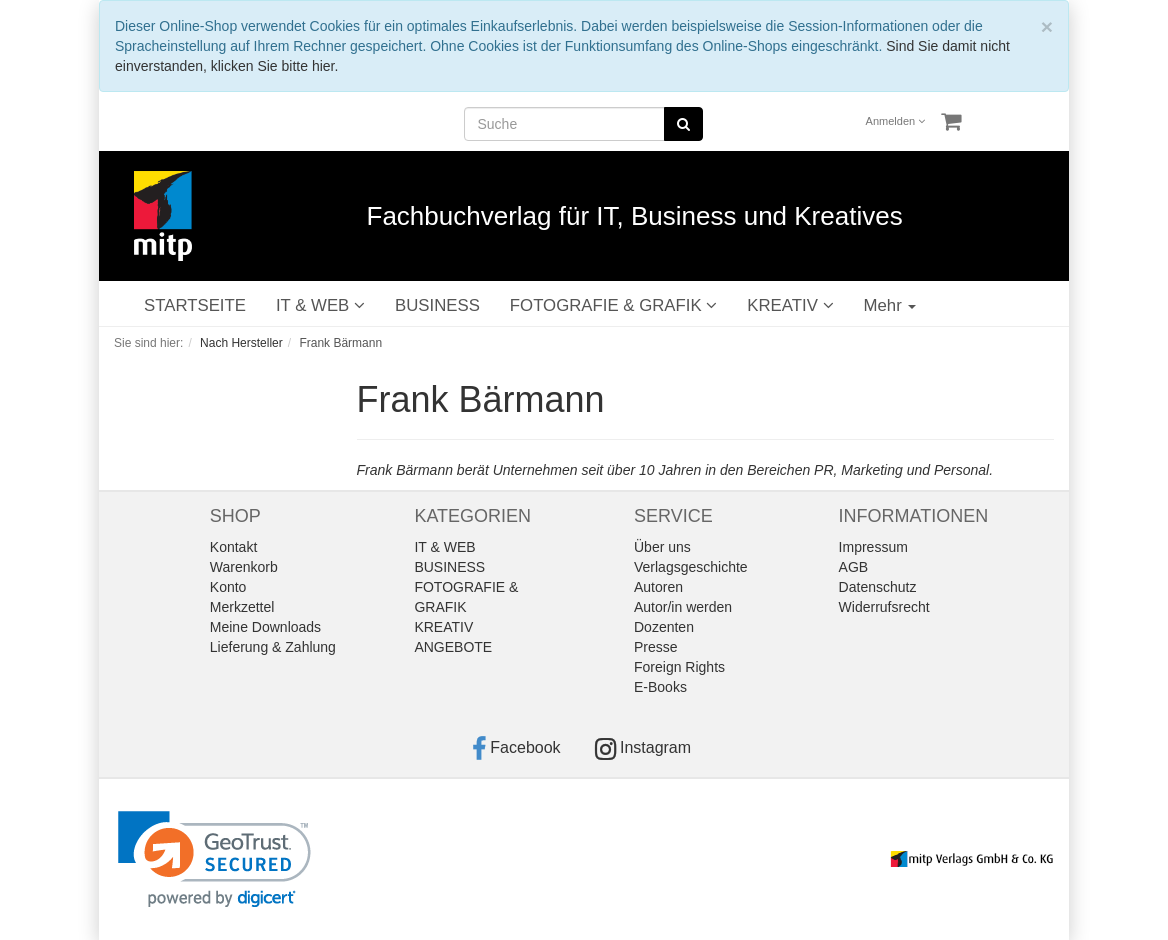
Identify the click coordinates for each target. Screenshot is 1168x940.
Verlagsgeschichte (691, 567)
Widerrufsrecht (884, 607)
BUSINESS (437, 305)
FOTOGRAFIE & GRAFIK (613, 305)
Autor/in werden (683, 607)
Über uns (662, 547)
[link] (214, 859)
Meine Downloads (265, 627)
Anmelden (896, 121)
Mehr (890, 305)
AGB (854, 567)
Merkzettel (242, 607)
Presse (656, 647)
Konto (228, 587)
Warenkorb (244, 567)
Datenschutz (878, 587)
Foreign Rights (679, 667)
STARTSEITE (195, 305)
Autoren (658, 587)
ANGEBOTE (453, 647)
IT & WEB (320, 305)
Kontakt (233, 547)
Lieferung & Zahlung (273, 647)
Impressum (873, 547)
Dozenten (664, 627)
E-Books (660, 687)
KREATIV (790, 305)
